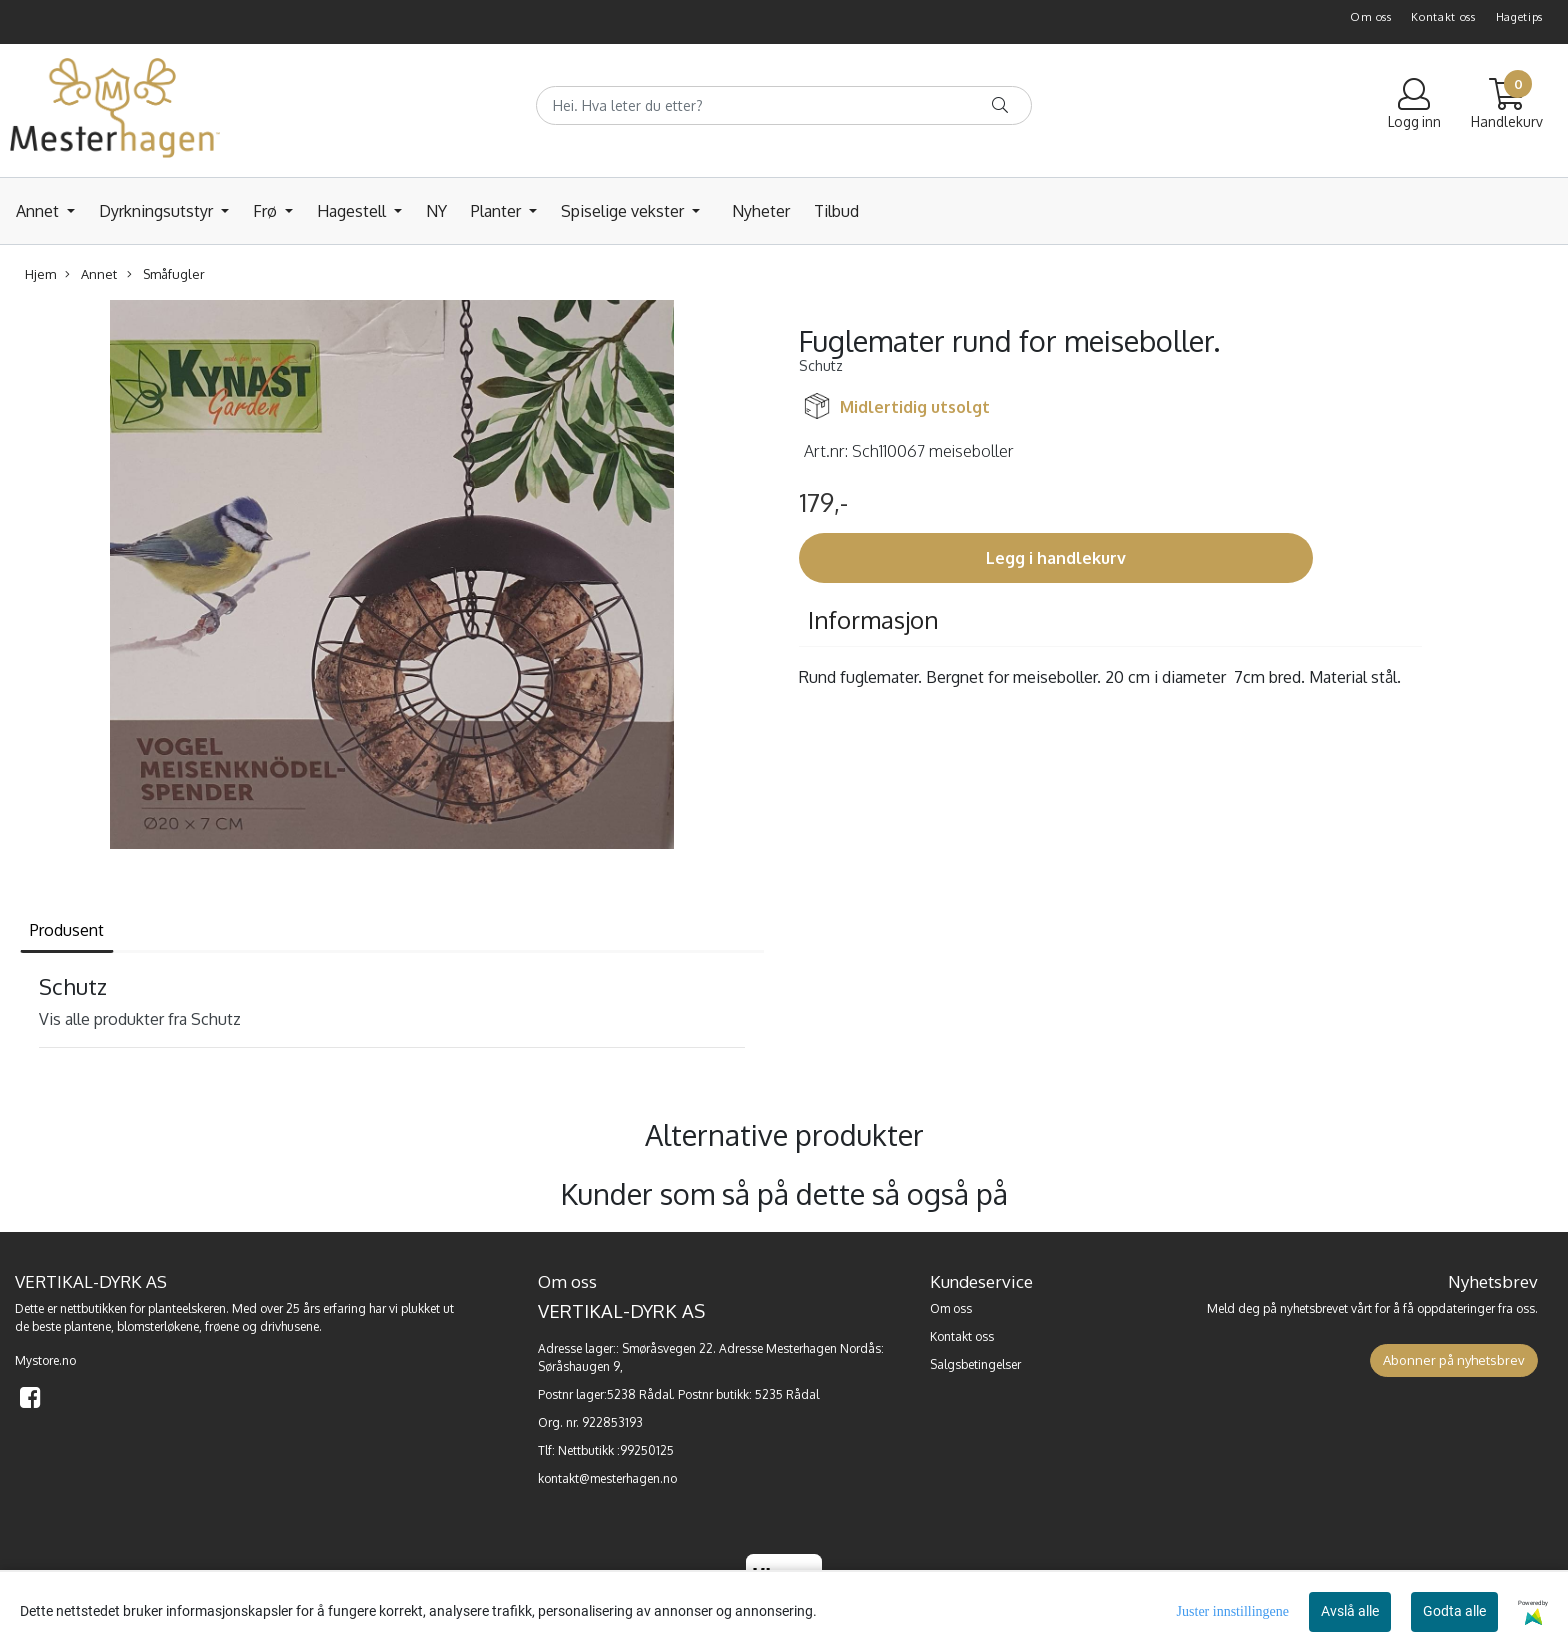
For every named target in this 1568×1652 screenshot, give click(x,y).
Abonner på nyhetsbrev (1454, 1360)
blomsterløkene (158, 1326)
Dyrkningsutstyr (158, 211)
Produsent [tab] (67, 930)
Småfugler (166, 274)
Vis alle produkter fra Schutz (140, 1019)
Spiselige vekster (624, 211)
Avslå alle (1350, 1611)
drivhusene (289, 1326)
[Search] (784, 105)
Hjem (40, 274)
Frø (267, 211)
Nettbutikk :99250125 (616, 1450)
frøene (222, 1326)
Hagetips (1520, 17)
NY (436, 211)
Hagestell (353, 211)
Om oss (1370, 17)
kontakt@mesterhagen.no (607, 1478)
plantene (87, 1326)
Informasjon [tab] (873, 619)
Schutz (821, 365)
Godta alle (1454, 1611)
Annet (39, 211)
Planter (498, 211)
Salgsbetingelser (975, 1364)
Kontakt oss (1443, 17)
